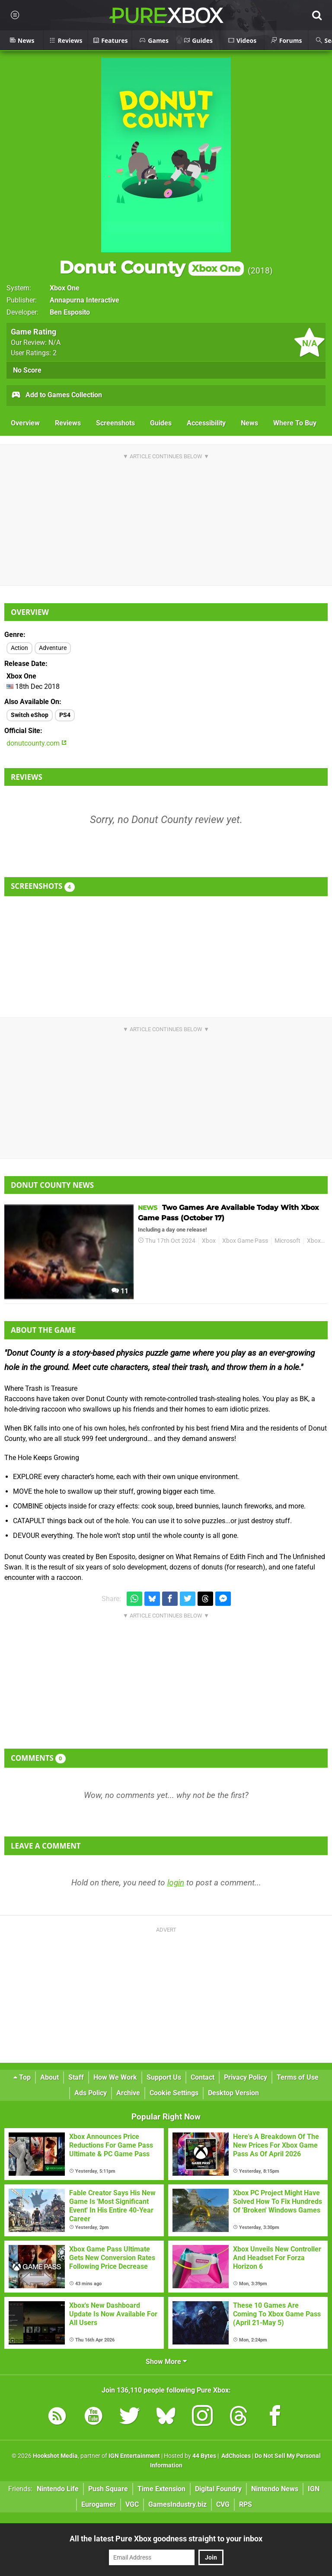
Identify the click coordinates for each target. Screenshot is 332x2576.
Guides (161, 423)
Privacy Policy (245, 2077)
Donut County (151, 267)
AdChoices (235, 2456)
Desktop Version (233, 2093)
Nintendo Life (58, 2489)
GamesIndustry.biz (177, 2504)
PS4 (64, 715)
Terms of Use (298, 2077)
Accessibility (206, 423)
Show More (166, 2361)
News (249, 423)
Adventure (53, 648)
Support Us (164, 2077)
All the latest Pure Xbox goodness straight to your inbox (166, 2538)
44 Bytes (204, 2456)
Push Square (108, 2489)
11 (120, 1291)
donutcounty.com (36, 743)
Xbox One (65, 288)
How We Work (115, 2077)
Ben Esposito (70, 312)
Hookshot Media (55, 2456)
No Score (27, 370)
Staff (76, 2077)
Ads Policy (90, 2093)
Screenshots (115, 423)
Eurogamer (98, 2504)
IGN (313, 2489)
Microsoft (287, 1241)
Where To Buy (294, 423)
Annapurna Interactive (84, 300)
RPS (245, 2504)
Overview (25, 423)
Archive (128, 2093)
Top (22, 2077)
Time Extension (161, 2489)
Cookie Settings (174, 2093)
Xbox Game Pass (245, 1241)
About (49, 2077)
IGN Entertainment (134, 2456)
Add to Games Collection (56, 395)
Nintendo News (274, 2489)
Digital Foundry (218, 2489)
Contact (202, 2077)
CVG (223, 2504)
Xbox (209, 1241)
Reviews (68, 423)
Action (19, 648)
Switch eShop (29, 715)
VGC (132, 2504)
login (175, 1883)
